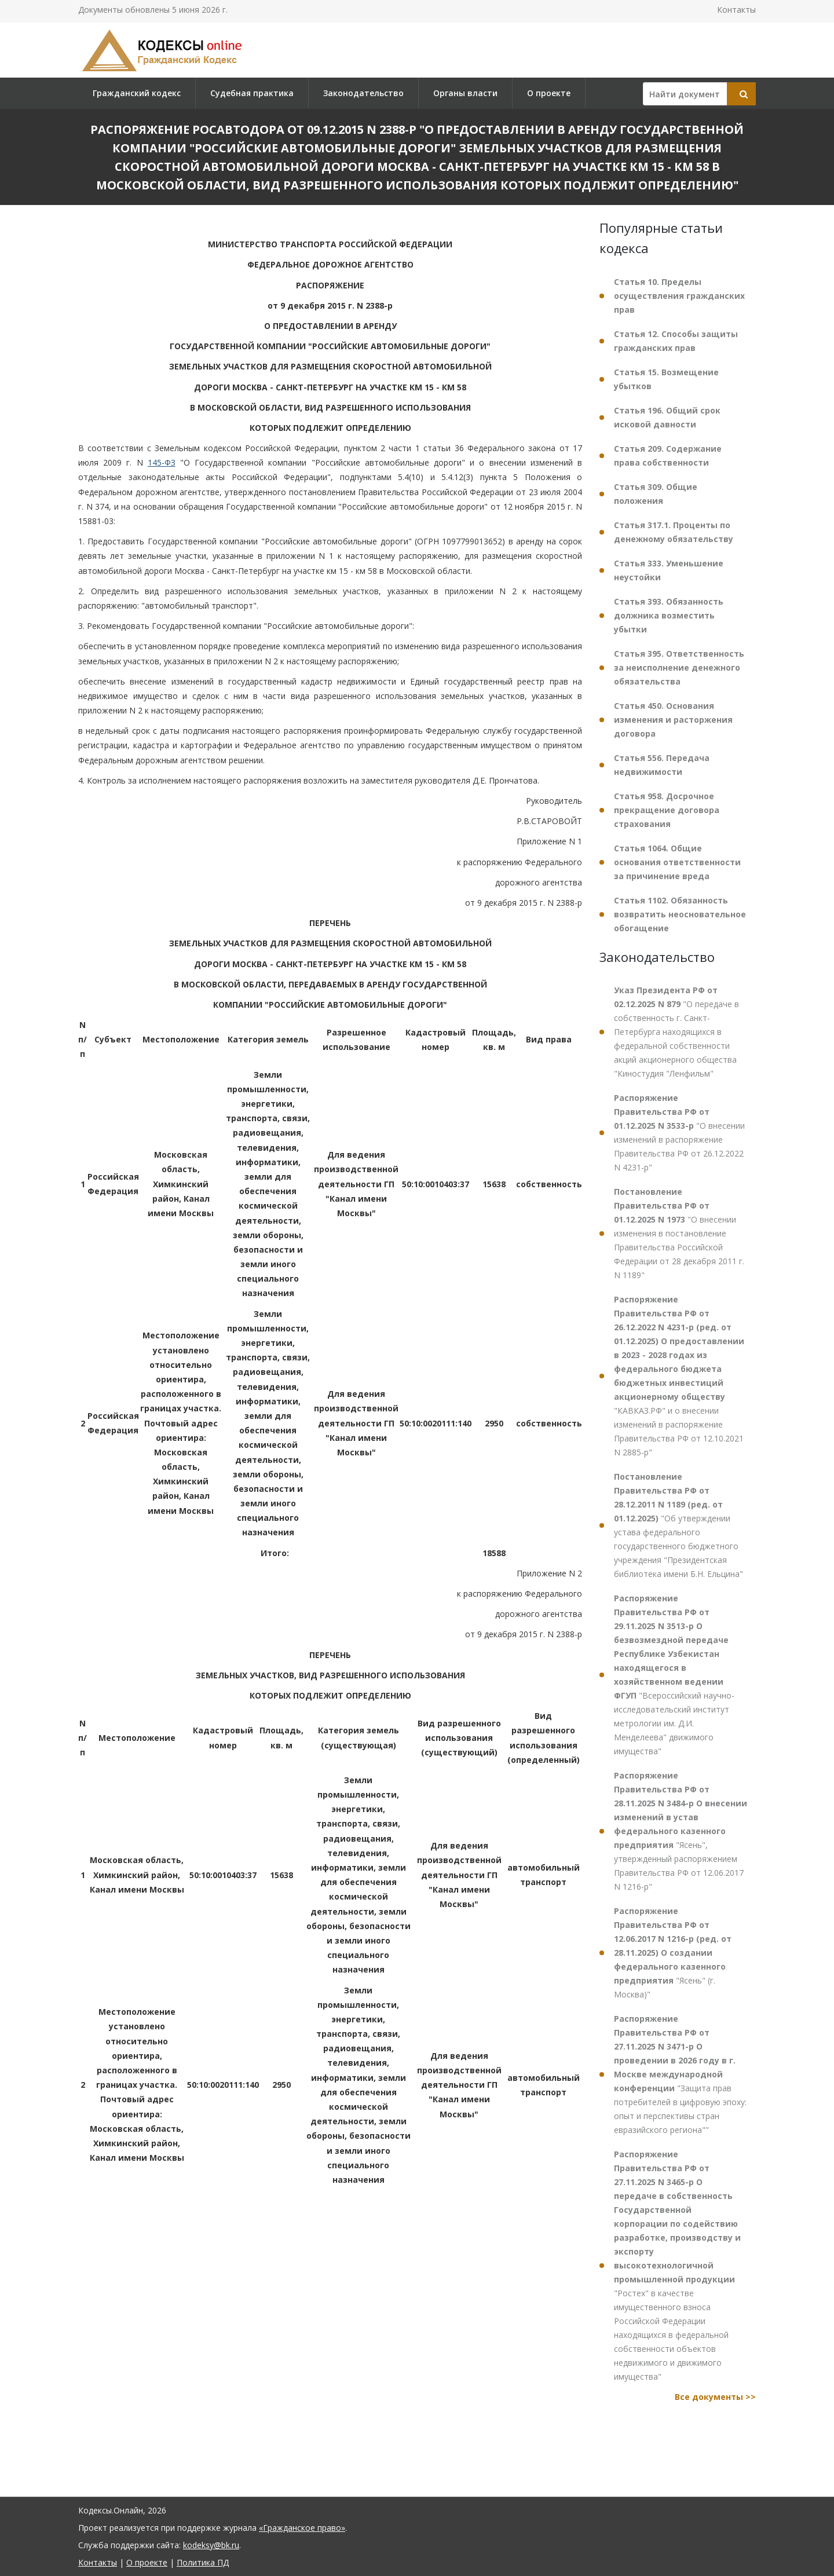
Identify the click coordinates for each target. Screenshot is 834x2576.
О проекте (548, 92)
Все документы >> (715, 2396)
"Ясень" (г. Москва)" (672, 1952)
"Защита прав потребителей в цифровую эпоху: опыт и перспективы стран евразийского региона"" (680, 2074)
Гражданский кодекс (137, 92)
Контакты (736, 9)
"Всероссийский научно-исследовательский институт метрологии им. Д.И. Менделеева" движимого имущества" (674, 1675)
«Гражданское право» (302, 2527)
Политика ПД (203, 2562)
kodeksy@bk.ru (211, 2545)
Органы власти (465, 92)
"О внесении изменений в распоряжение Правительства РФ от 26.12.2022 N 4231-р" (679, 1132)
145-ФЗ (161, 462)
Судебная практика (252, 92)
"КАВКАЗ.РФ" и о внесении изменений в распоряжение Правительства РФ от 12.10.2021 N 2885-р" (679, 1376)
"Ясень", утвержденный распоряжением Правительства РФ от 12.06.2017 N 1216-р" (680, 1831)
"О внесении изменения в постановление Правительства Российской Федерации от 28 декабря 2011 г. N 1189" (679, 1233)
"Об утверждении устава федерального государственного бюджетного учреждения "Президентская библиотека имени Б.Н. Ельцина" (678, 1525)
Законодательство (363, 92)
